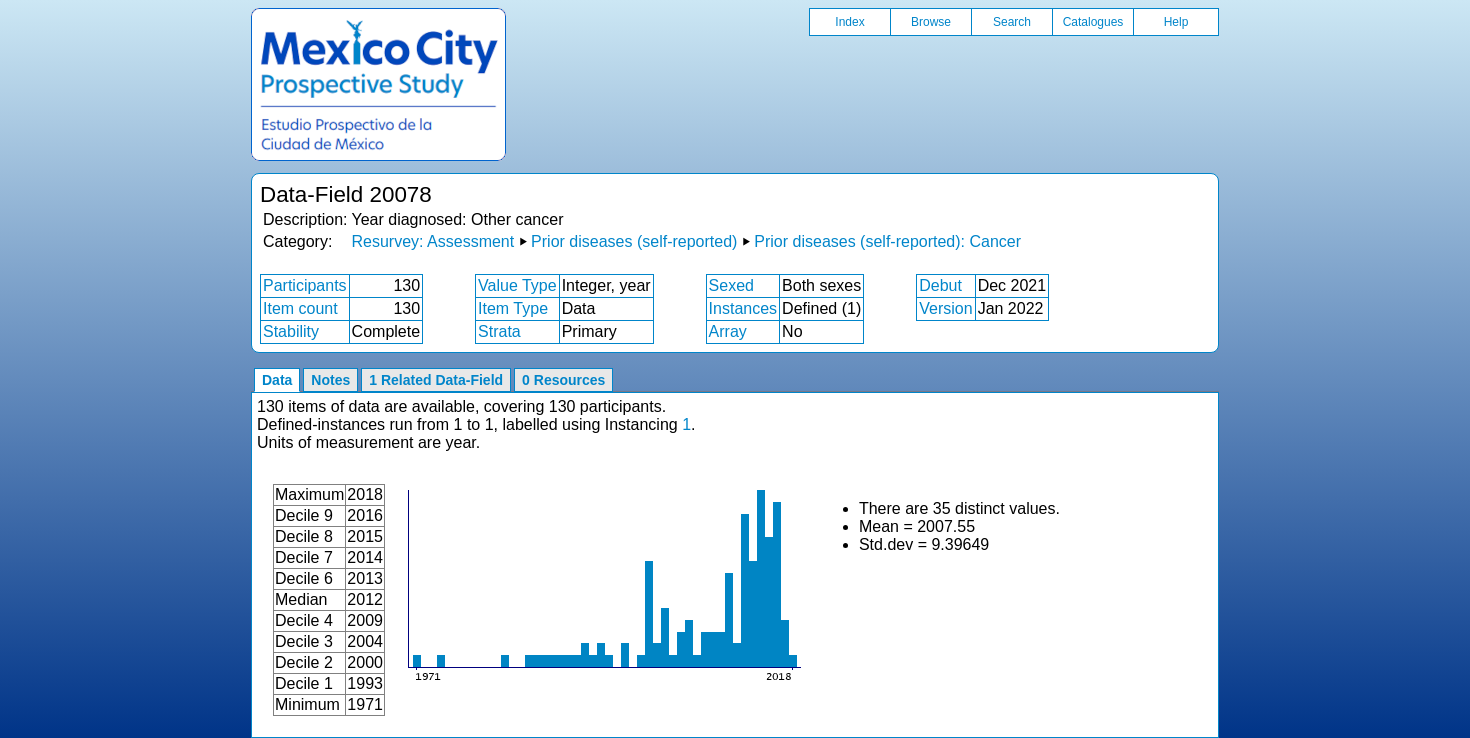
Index (849, 22)
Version (945, 308)
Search (1012, 22)
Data (277, 380)
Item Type (513, 308)
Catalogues (1093, 22)
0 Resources (563, 380)
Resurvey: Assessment (432, 241)
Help (1176, 22)
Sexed (731, 285)
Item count (300, 308)
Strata (499, 331)
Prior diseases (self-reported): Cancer (887, 241)
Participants (305, 285)
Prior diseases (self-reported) (634, 241)
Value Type (517, 285)
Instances (743, 308)
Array (728, 331)
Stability (291, 331)
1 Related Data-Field (436, 380)
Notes (330, 380)
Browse (931, 22)
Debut (940, 285)
